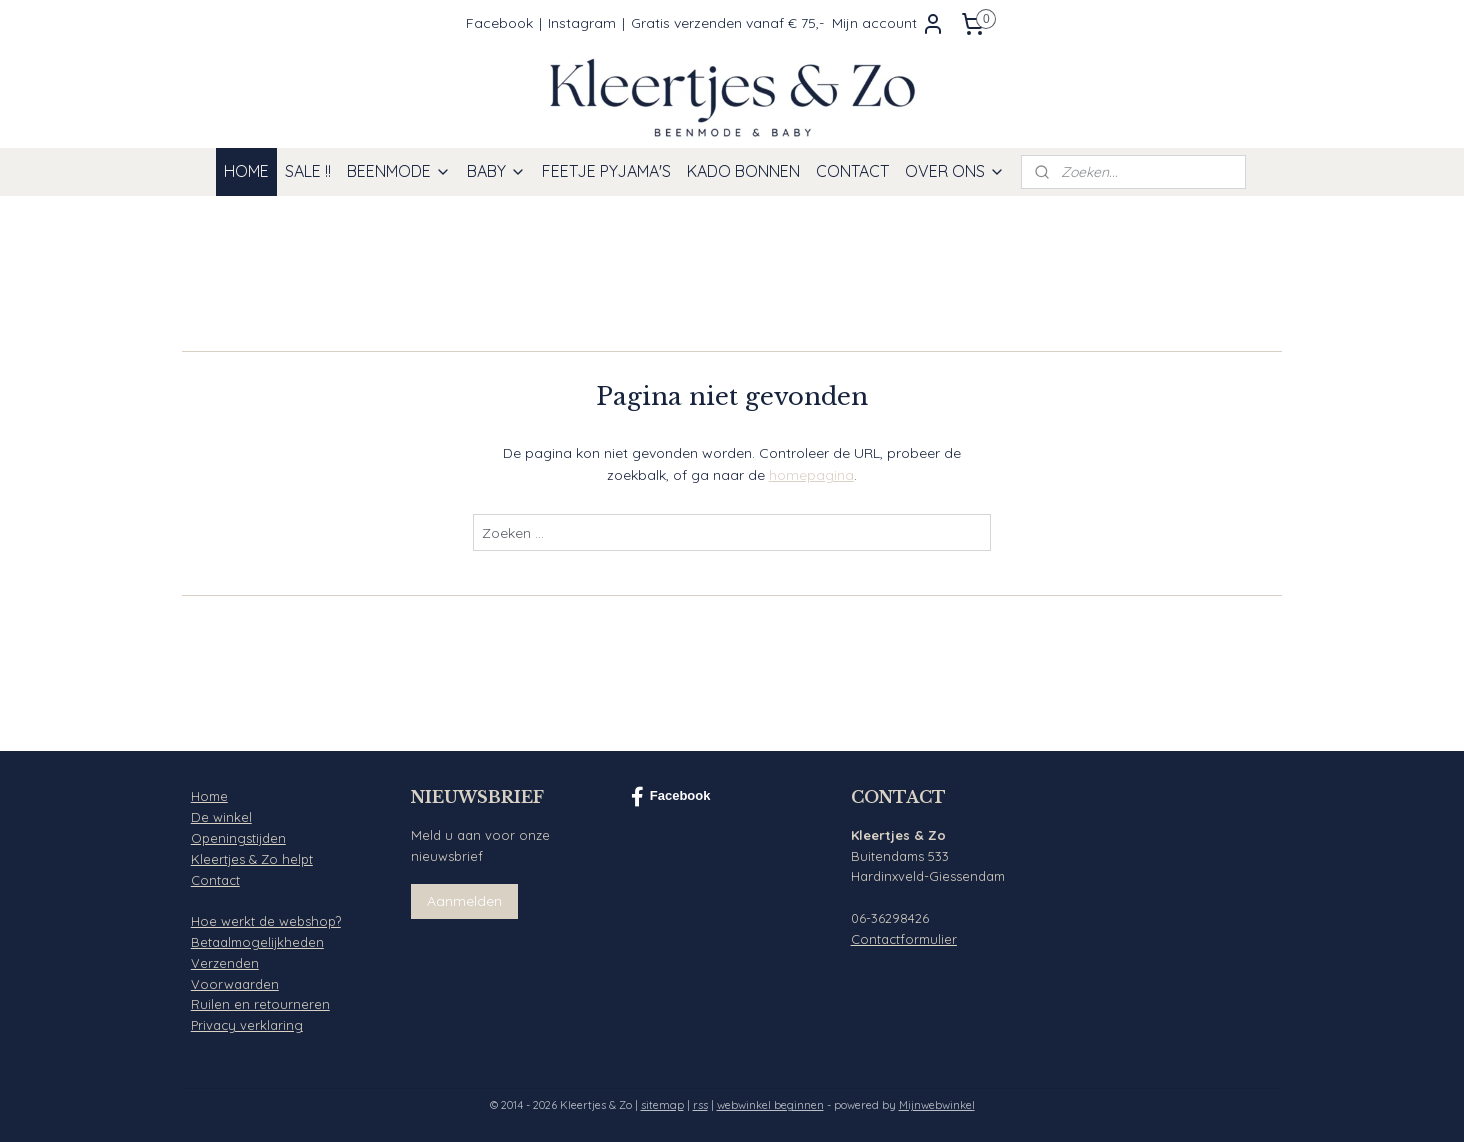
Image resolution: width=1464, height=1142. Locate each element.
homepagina (811, 475)
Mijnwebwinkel (937, 1105)
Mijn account (888, 24)
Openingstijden (238, 838)
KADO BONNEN (743, 171)
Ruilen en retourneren (260, 1004)
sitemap (662, 1105)
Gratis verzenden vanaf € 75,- (727, 23)
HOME (246, 171)
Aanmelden (464, 901)
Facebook (499, 23)
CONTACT (852, 171)
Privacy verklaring (247, 1025)
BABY (496, 171)
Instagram (582, 23)
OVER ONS (955, 171)
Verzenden (225, 963)
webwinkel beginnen (770, 1105)
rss (700, 1105)
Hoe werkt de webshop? (266, 921)
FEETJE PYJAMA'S (606, 171)
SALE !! (308, 171)
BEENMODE (399, 171)
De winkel (221, 817)
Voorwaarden (235, 984)
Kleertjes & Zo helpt (252, 859)
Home (209, 796)
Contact (215, 880)
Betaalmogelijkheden (257, 942)
